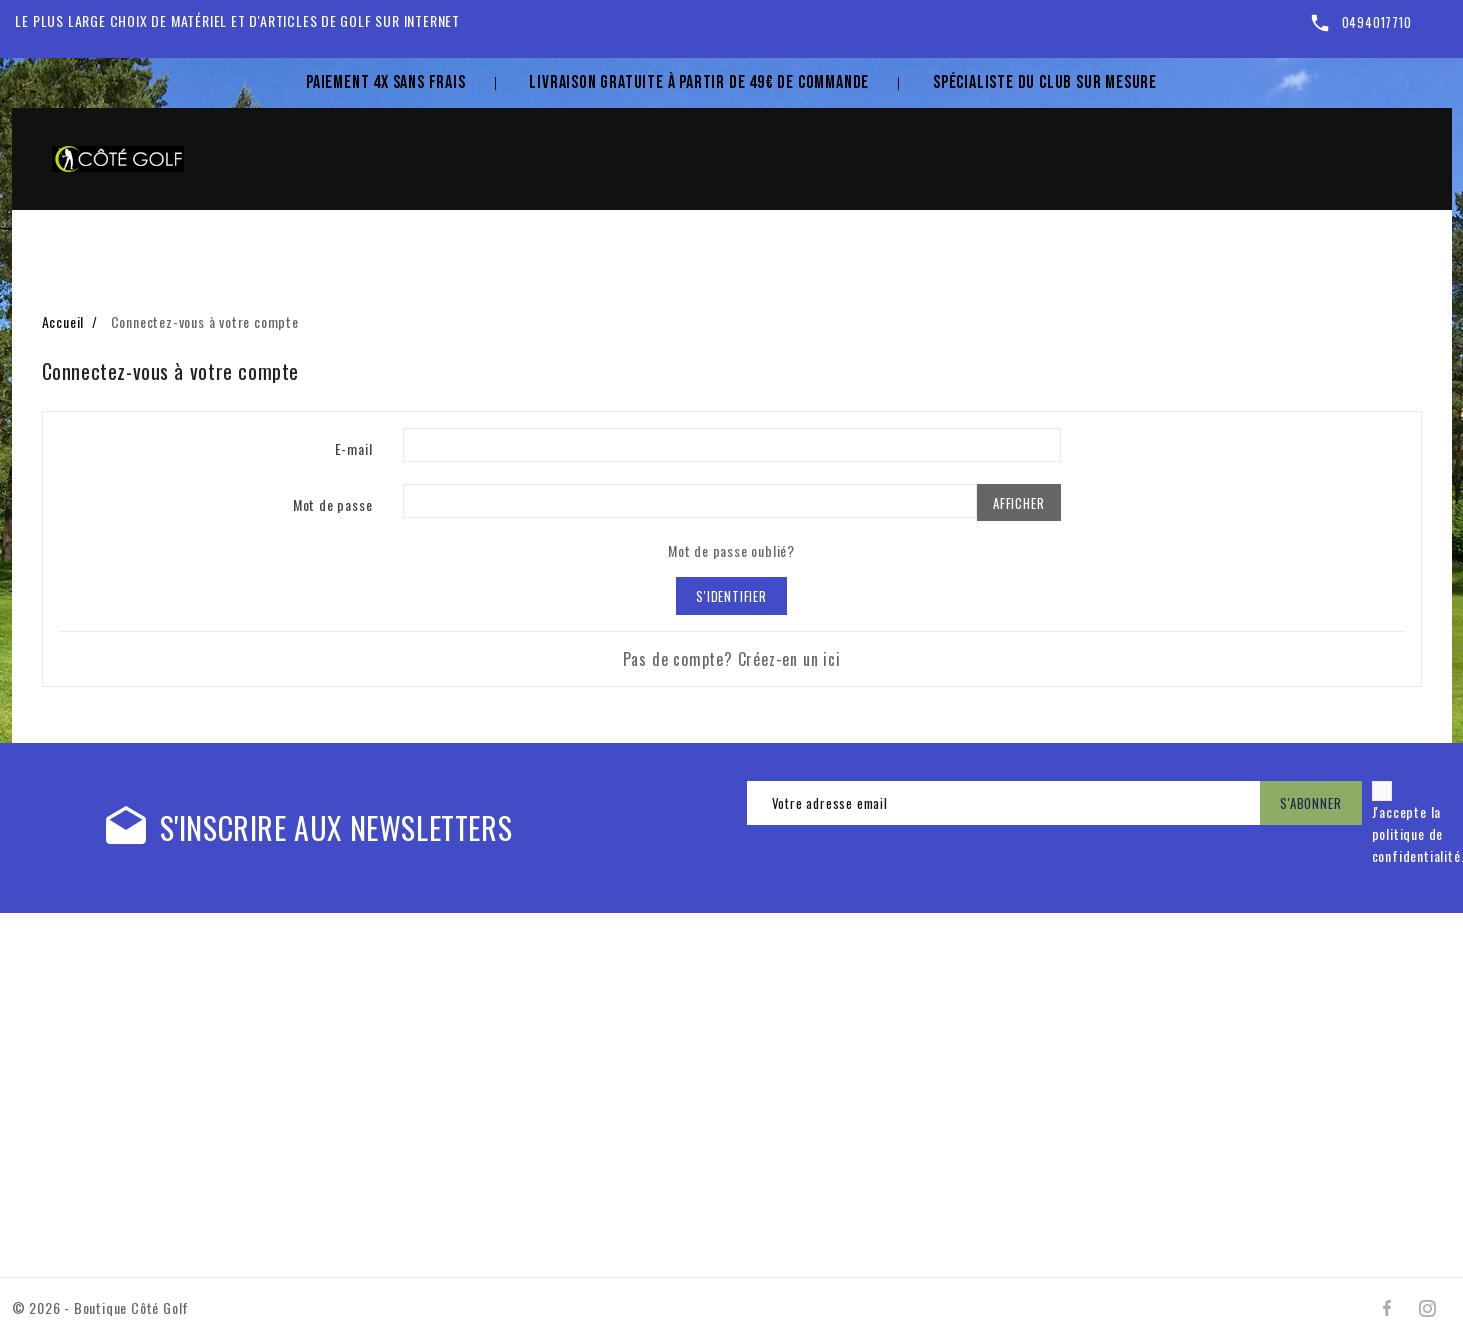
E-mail (354, 448)
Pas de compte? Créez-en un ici (732, 659)
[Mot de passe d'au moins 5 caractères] (690, 501)
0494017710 (1377, 22)
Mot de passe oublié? (731, 550)
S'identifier (731, 596)
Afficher (1018, 503)
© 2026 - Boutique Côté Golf (101, 1307)
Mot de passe (333, 504)
